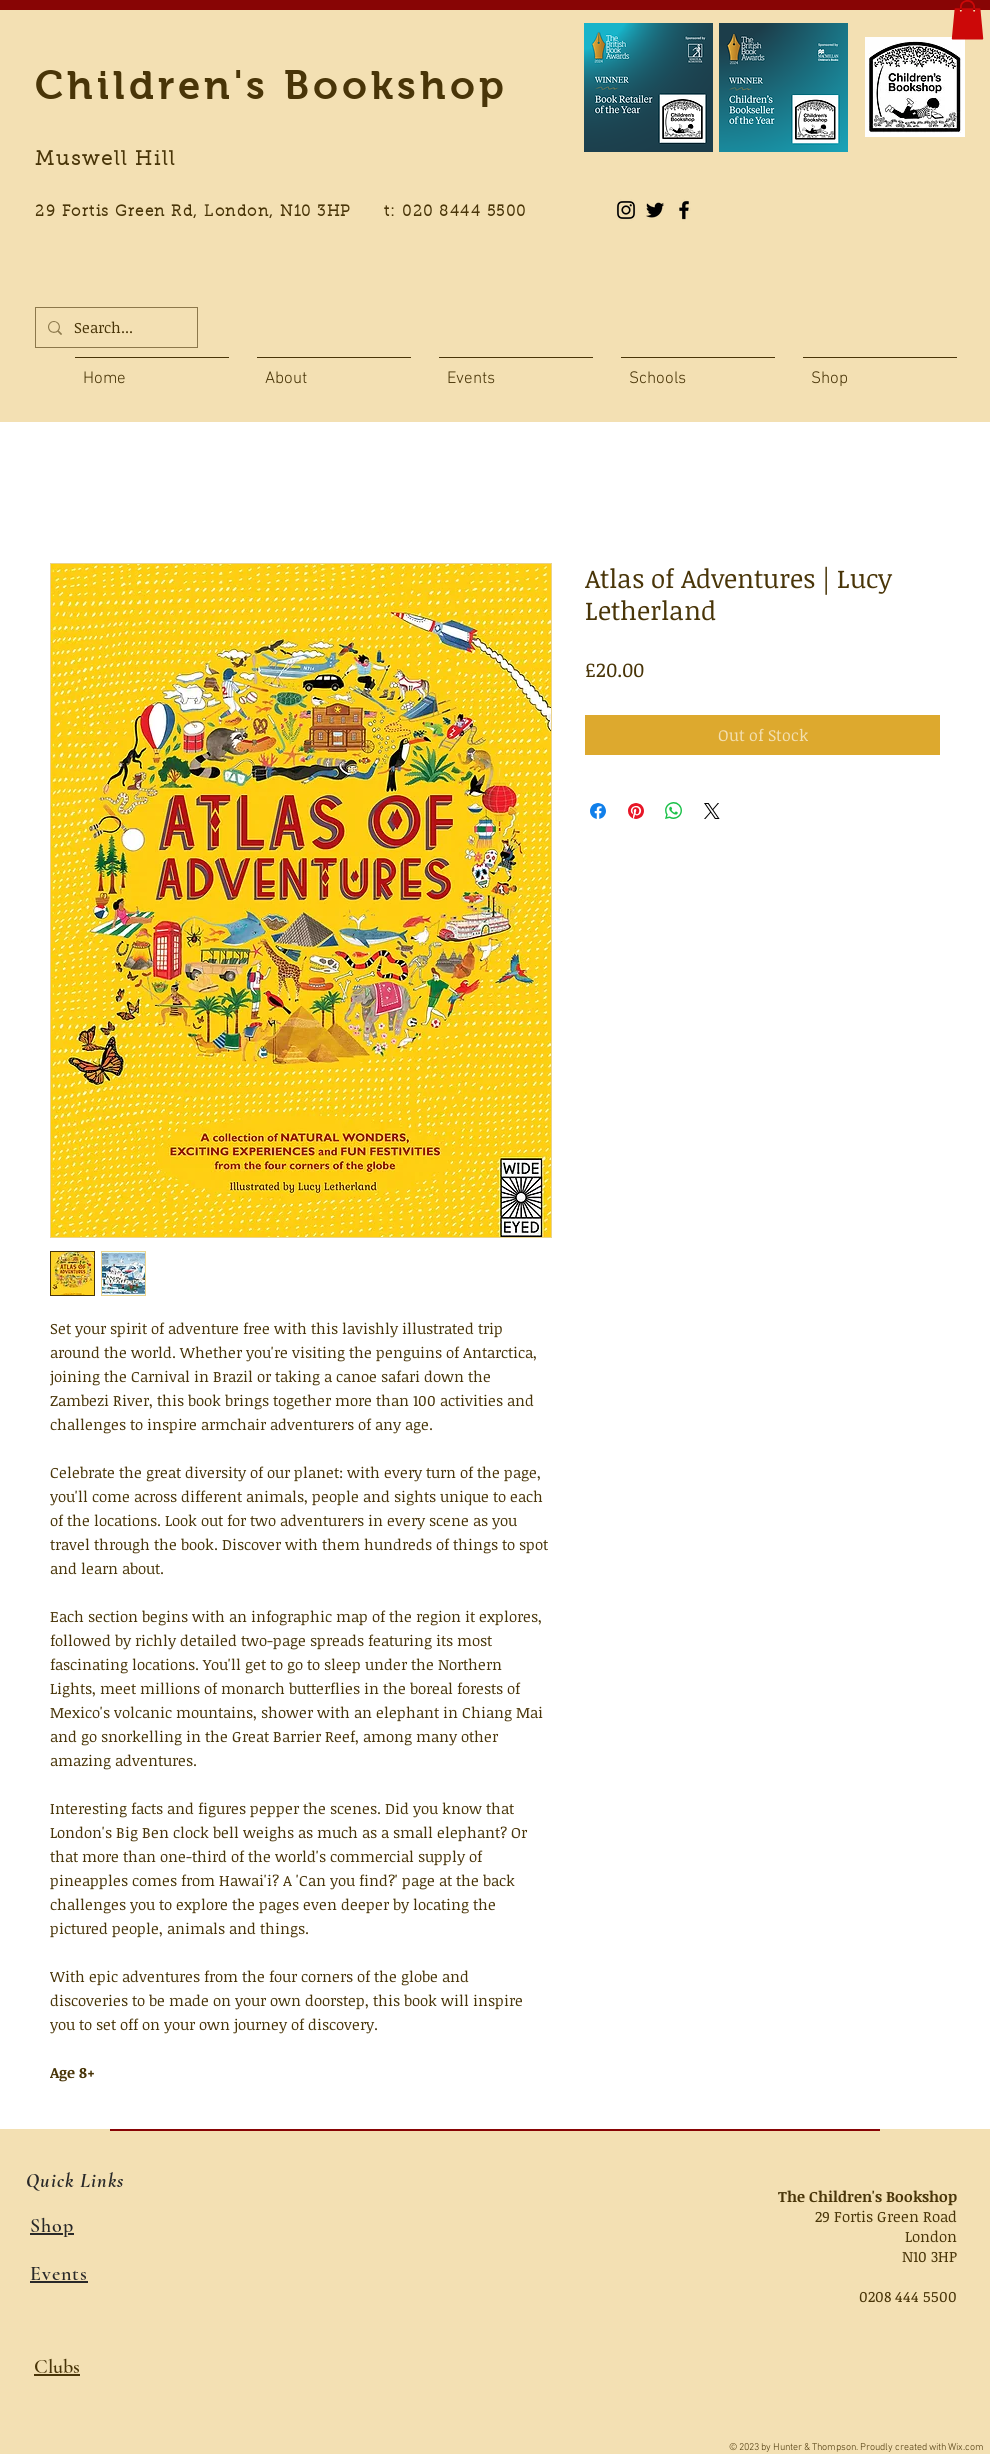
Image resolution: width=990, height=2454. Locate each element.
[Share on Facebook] (598, 811)
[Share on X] (712, 811)
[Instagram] (626, 210)
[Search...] (114, 327)
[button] (967, 19)
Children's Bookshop (271, 85)
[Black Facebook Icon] (684, 210)
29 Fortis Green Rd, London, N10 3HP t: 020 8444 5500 (292, 212)
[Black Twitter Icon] (655, 210)
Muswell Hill (105, 160)
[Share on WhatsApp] (674, 811)
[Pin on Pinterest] (636, 811)
